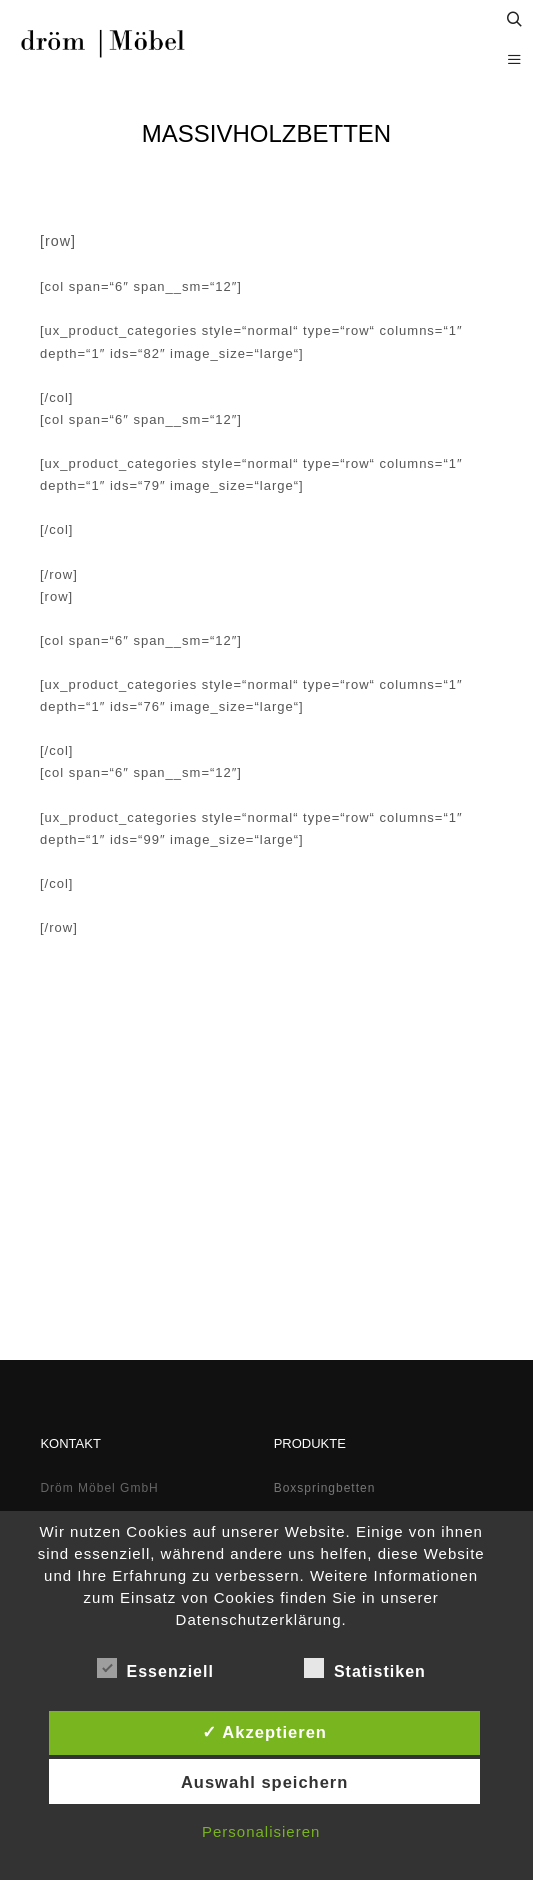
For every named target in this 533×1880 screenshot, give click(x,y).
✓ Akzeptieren (264, 1732)
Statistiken (365, 1668)
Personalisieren (261, 1831)
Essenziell (155, 1668)
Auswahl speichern (264, 1782)
